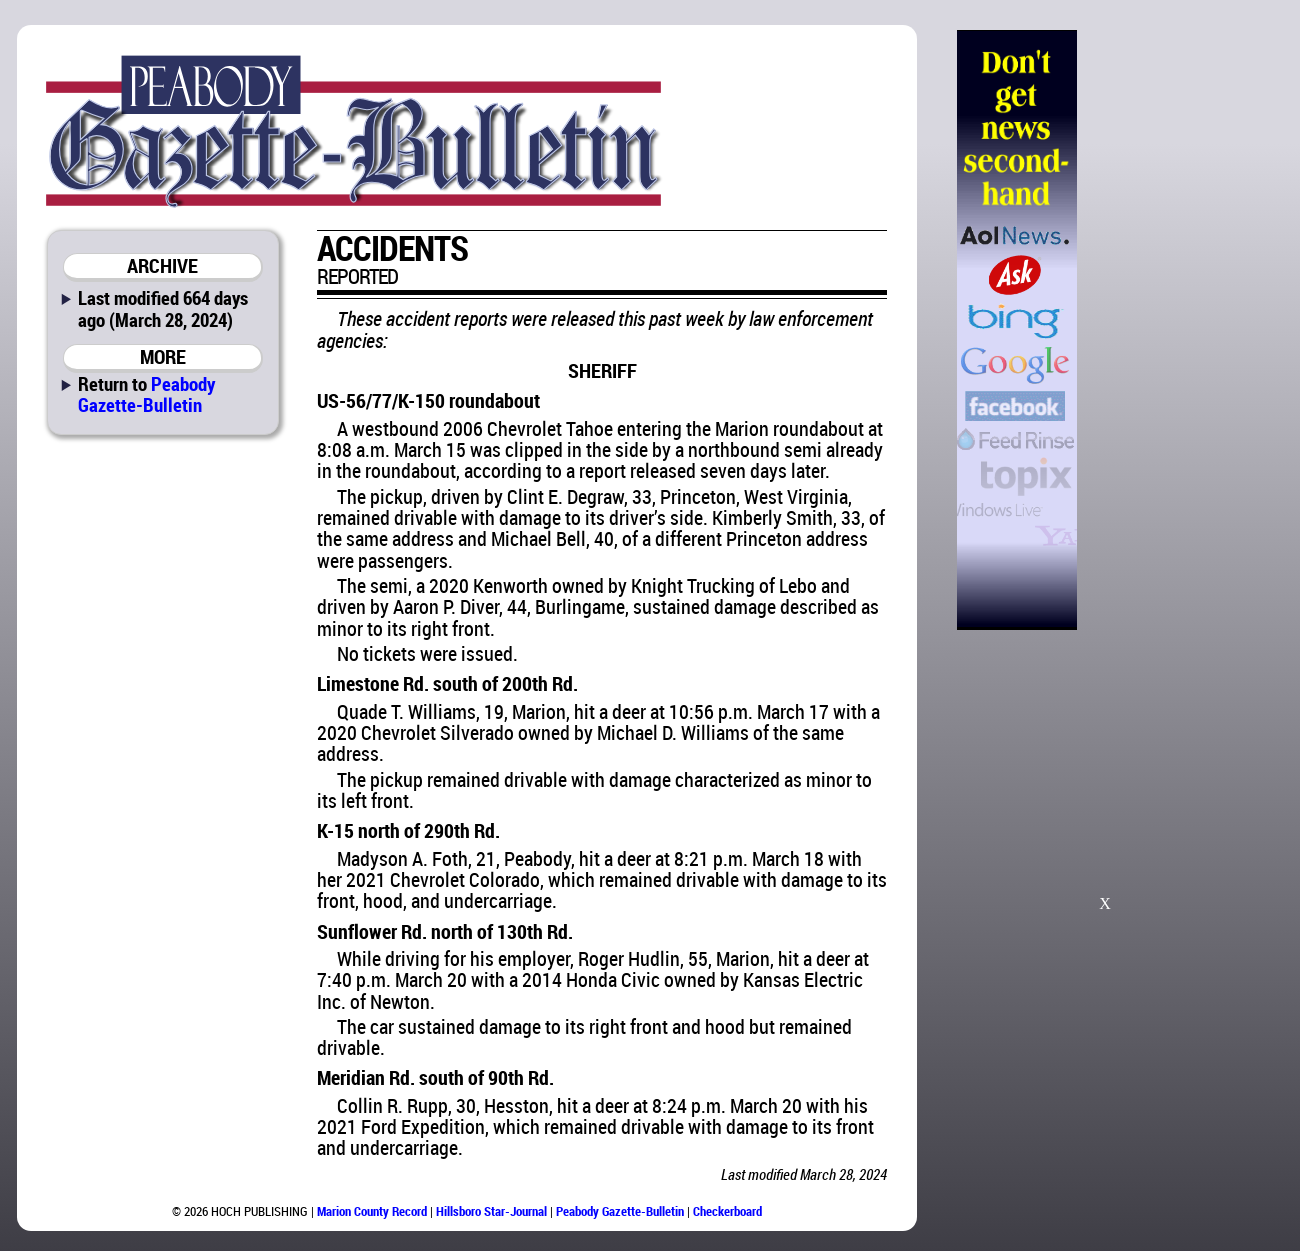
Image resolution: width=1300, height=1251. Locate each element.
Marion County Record (372, 1211)
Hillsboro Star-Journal (491, 1211)
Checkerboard (727, 1211)
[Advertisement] (1179, 330)
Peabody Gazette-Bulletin (146, 394)
